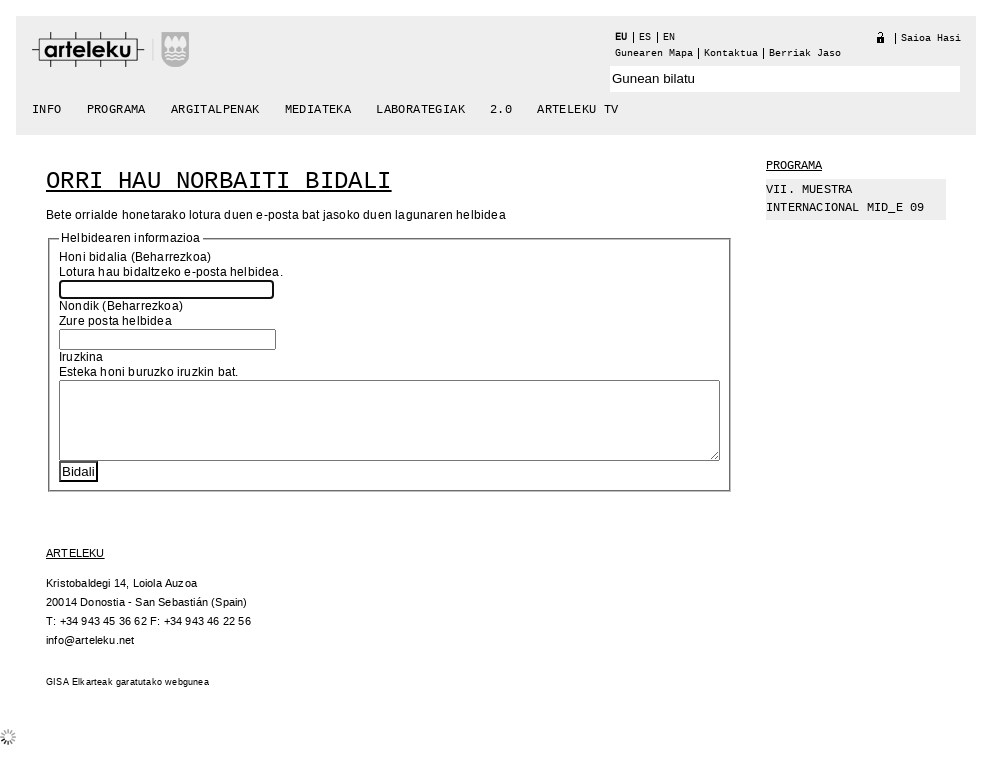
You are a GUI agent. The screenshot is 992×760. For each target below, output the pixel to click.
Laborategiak (420, 110)
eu (621, 37)
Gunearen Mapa (654, 53)
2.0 (501, 110)
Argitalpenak (215, 110)
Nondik (79, 306)
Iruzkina (81, 357)
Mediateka (318, 110)
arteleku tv (577, 110)
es (645, 37)
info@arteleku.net (90, 655)
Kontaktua (731, 53)
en (669, 37)
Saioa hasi (931, 38)
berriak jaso (805, 53)
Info (47, 110)
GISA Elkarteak (79, 697)
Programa (116, 110)
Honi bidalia (93, 257)
